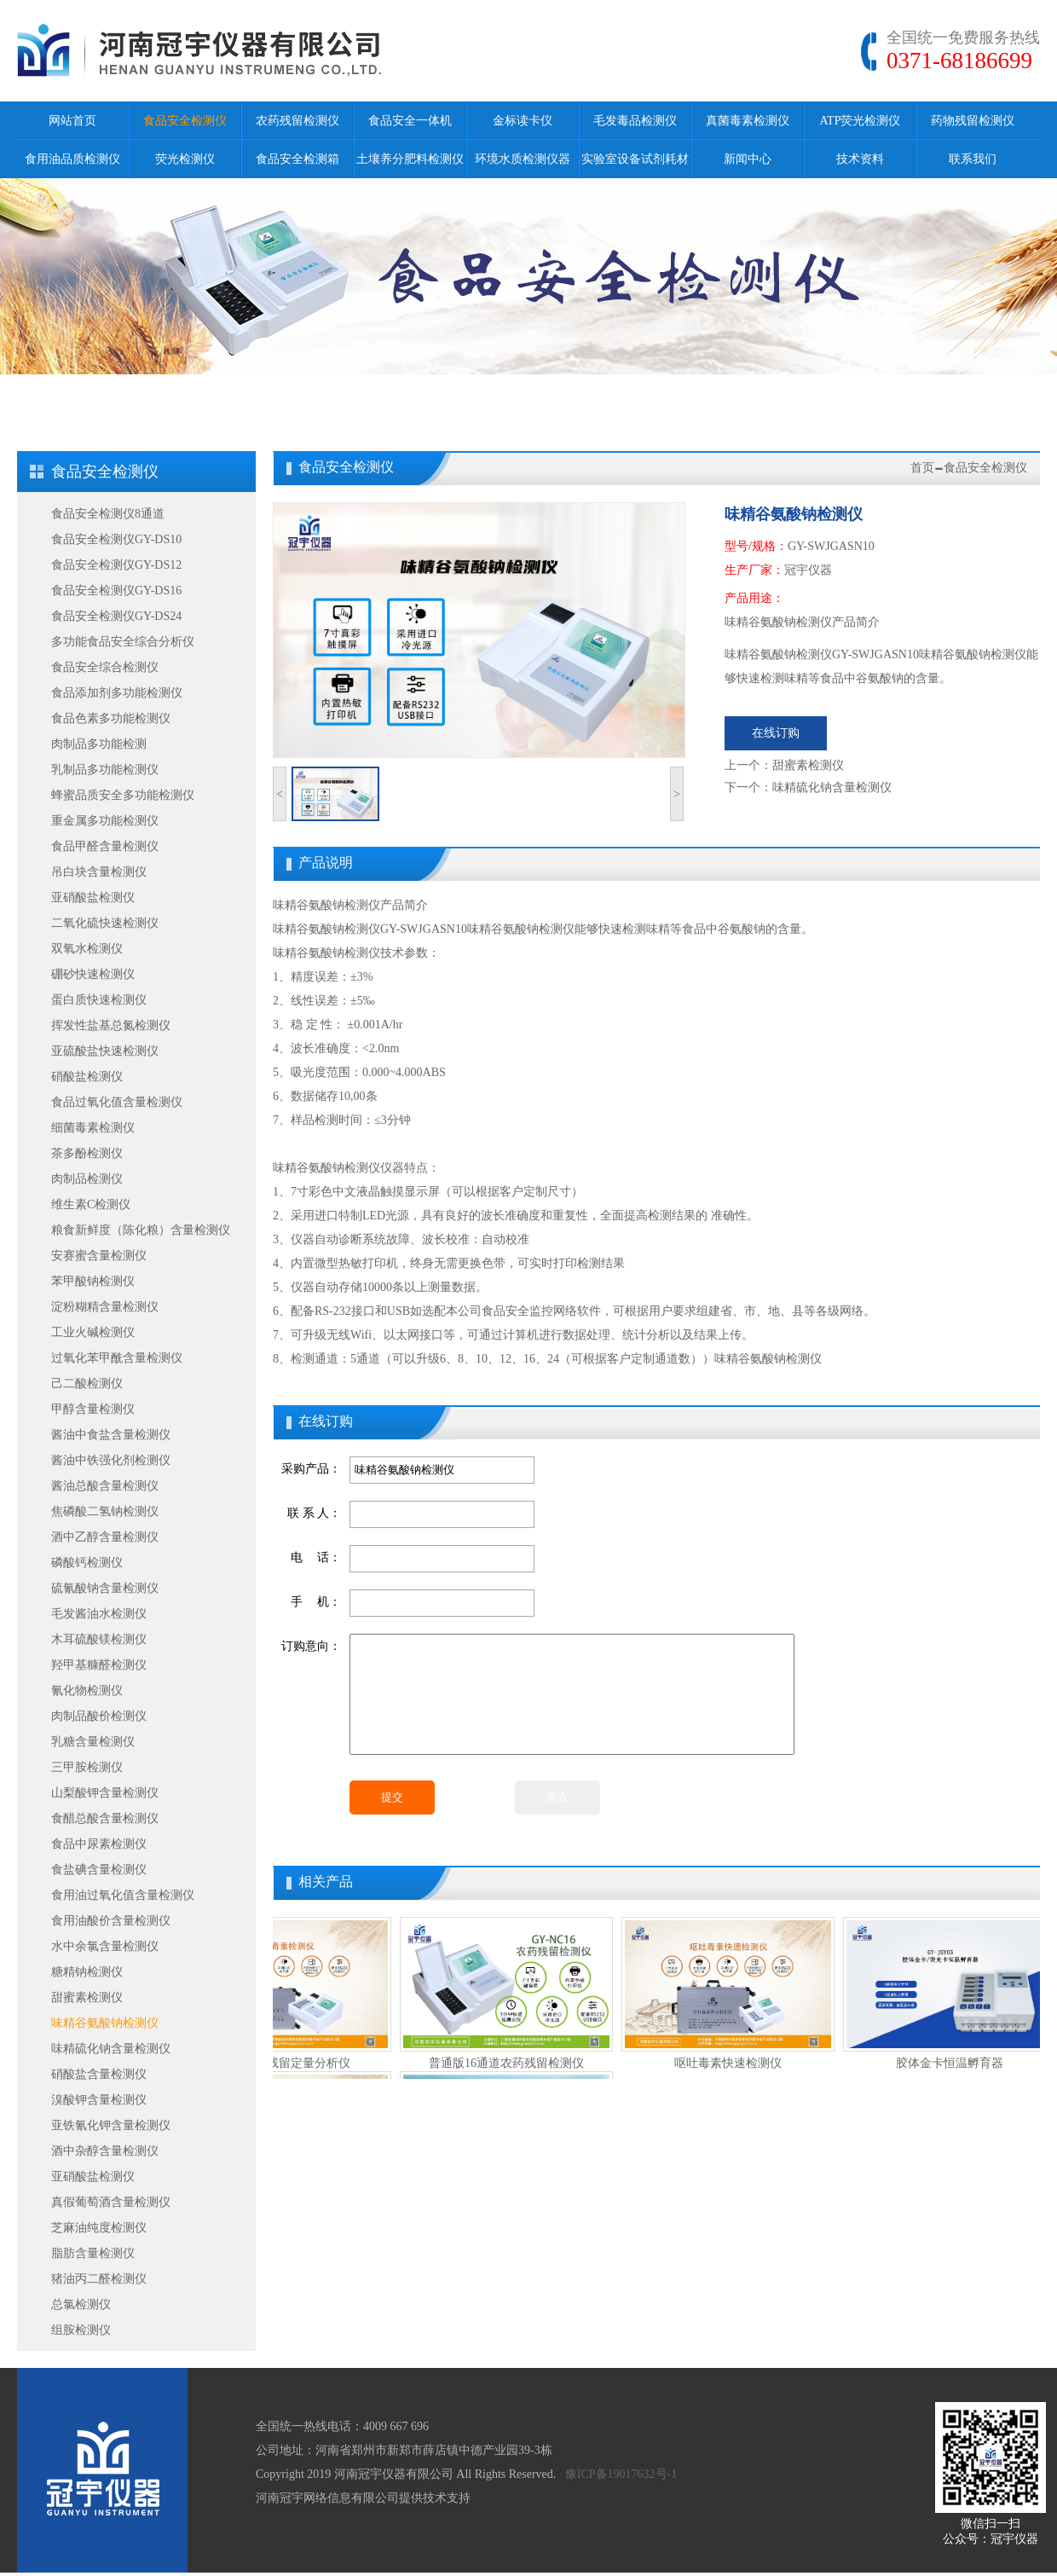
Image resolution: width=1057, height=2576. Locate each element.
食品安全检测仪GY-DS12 (116, 565)
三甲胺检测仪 (87, 1767)
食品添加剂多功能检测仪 (116, 692)
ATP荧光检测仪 (860, 120)
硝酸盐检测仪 (87, 1076)
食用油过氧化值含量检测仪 (122, 1895)
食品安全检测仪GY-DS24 (116, 616)
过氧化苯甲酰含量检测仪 (116, 1358)
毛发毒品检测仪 (635, 120)
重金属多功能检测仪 (105, 820)
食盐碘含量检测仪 (99, 1869)
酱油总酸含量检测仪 (105, 1485)
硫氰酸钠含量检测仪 (105, 1588)
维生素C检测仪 (90, 1204)
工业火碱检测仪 (93, 1332)
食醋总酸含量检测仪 (105, 1818)
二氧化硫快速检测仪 (105, 923)
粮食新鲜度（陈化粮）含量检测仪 (140, 1230)
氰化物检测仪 (87, 1690)
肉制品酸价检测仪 (99, 1716)
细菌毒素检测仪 (93, 1127)
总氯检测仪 (81, 2304)
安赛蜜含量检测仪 (99, 1255)
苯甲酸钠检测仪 (93, 1281)
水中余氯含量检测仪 (105, 1946)
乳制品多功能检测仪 (105, 769)
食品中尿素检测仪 (99, 1844)
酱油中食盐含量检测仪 (110, 1434)
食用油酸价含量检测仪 (110, 1920)
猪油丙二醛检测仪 (99, 2278)
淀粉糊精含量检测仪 (105, 1306)
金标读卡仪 (522, 120)
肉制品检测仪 (87, 1178)
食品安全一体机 (410, 120)
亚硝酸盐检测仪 (93, 897)
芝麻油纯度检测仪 (99, 2227)
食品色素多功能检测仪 (110, 718)
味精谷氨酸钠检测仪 (105, 2023)
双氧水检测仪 (87, 948)
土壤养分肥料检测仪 (410, 159)
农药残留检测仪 (297, 120)
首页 (922, 467)
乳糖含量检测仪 (93, 1741)
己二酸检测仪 (87, 1383)
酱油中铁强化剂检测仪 (110, 1460)
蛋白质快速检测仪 (99, 999)
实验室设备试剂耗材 (635, 159)
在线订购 (776, 732)
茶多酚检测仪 (87, 1153)
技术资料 (860, 159)
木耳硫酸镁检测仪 (99, 1639)
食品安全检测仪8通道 (108, 513)
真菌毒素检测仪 (747, 120)
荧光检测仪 (185, 159)
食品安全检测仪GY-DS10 (116, 539)
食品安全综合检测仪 (105, 667)
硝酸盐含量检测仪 (99, 2074)
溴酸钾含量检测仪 (99, 2099)
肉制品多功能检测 (99, 744)
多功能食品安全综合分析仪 (122, 641)
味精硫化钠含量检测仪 (110, 2048)
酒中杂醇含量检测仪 (105, 2151)
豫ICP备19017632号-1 (621, 2474)
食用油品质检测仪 (72, 159)
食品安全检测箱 (297, 159)
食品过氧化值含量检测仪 (116, 1102)
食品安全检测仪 (185, 120)
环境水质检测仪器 (522, 159)
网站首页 (72, 120)
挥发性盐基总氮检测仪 (110, 1025)
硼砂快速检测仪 (93, 974)
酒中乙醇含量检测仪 (105, 1537)
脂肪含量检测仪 (93, 2253)
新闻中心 (747, 159)
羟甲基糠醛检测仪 (99, 1664)
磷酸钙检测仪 (87, 1562)
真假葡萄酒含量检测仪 (110, 2202)
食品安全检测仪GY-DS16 (116, 590)
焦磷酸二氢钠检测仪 (105, 1511)
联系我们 (972, 159)
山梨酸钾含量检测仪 (105, 1792)
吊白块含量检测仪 (99, 871)
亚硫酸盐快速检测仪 (105, 1051)
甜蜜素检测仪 (87, 1997)
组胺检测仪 (81, 2330)
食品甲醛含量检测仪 (105, 846)
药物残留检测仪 (972, 120)
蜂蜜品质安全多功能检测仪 (122, 795)
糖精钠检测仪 (87, 1971)
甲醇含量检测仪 (93, 1409)
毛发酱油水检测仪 (99, 1613)
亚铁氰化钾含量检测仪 (110, 2125)
